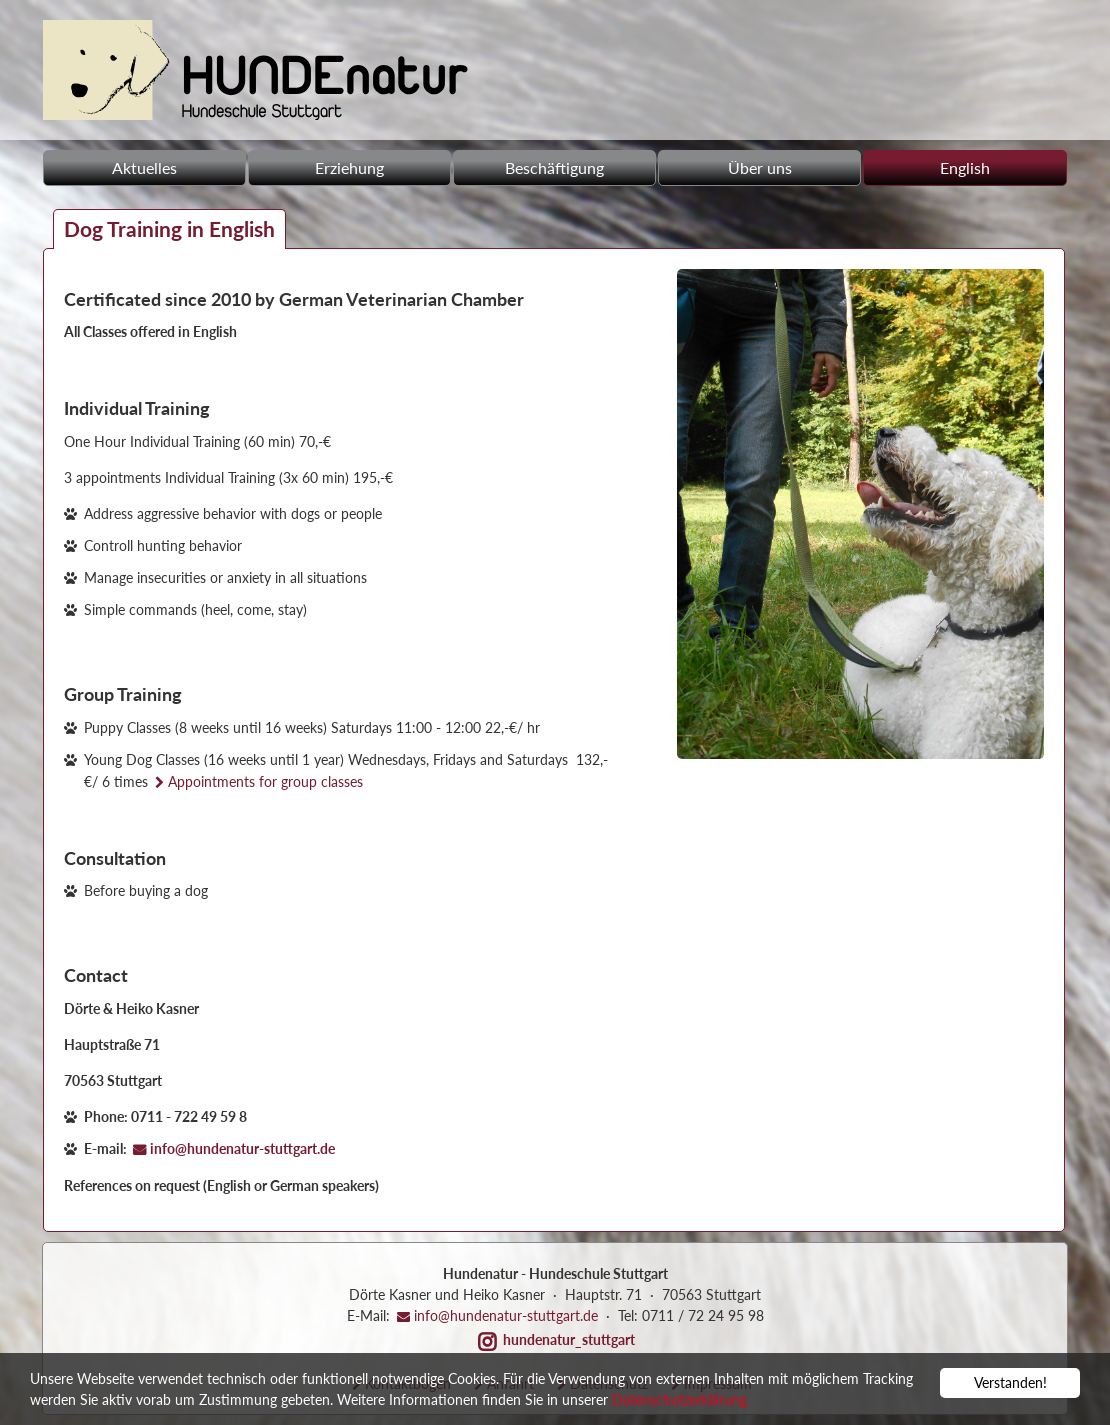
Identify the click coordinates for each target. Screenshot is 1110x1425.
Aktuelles (144, 167)
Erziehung (349, 167)
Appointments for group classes (265, 781)
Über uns (760, 167)
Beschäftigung (554, 167)
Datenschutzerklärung (679, 1401)
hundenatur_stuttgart (569, 1339)
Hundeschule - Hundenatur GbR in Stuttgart (255, 70)
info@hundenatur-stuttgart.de (242, 1148)
